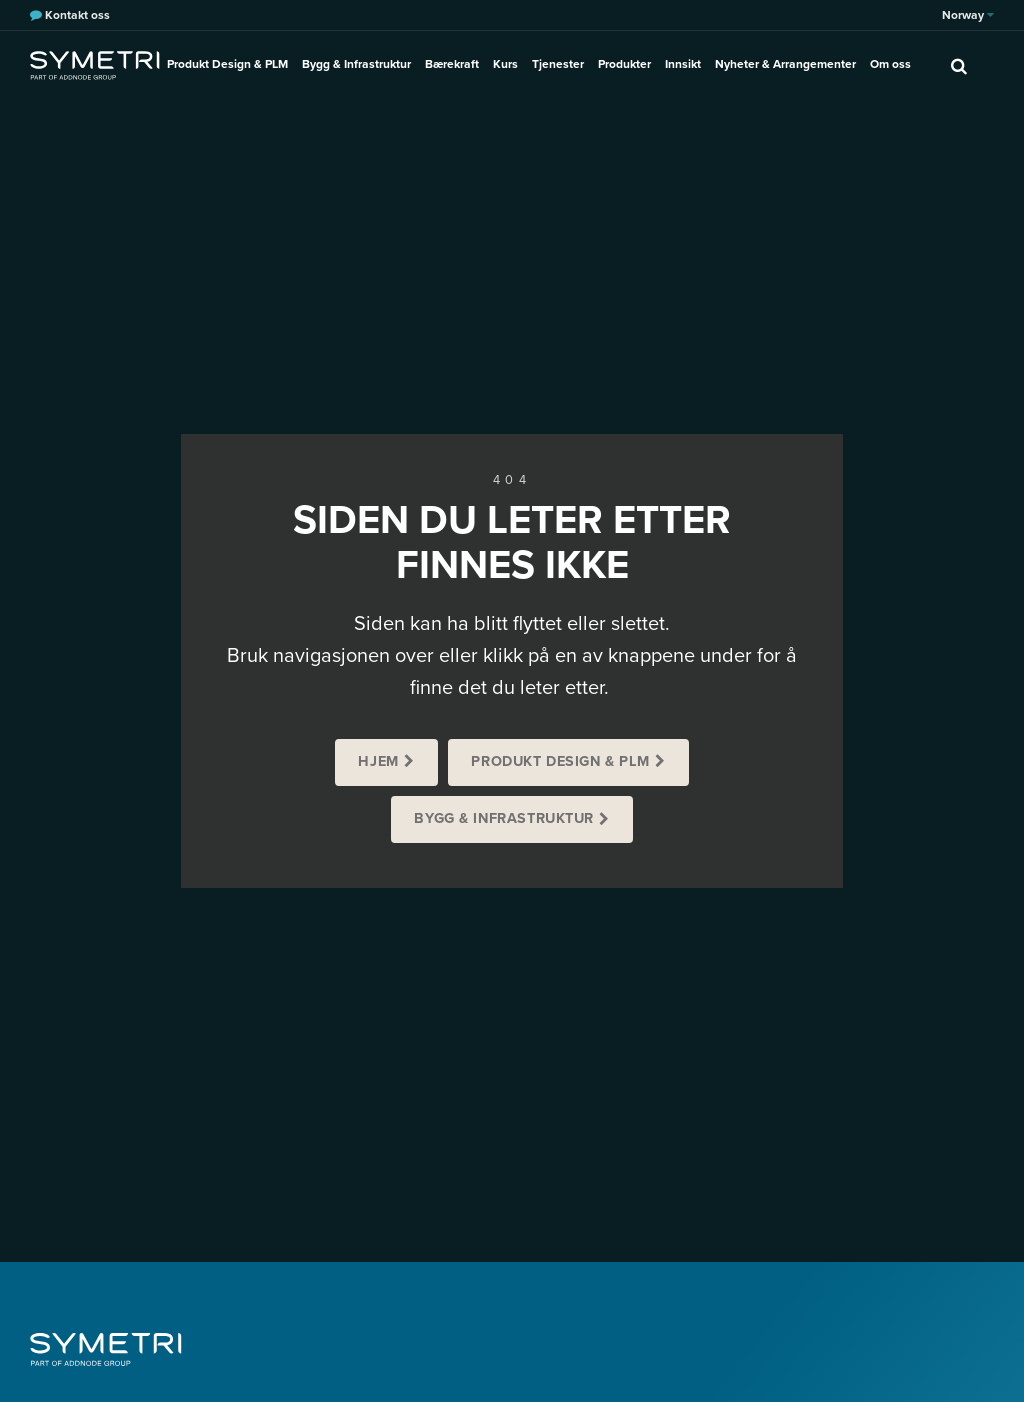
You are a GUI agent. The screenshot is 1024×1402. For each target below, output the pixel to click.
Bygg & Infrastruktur (356, 64)
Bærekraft (452, 64)
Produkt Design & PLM (227, 64)
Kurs (505, 64)
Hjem (378, 761)
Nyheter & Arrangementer (785, 64)
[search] (959, 65)
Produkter (624, 64)
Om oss (890, 64)
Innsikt (683, 64)
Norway (968, 15)
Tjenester (558, 64)
